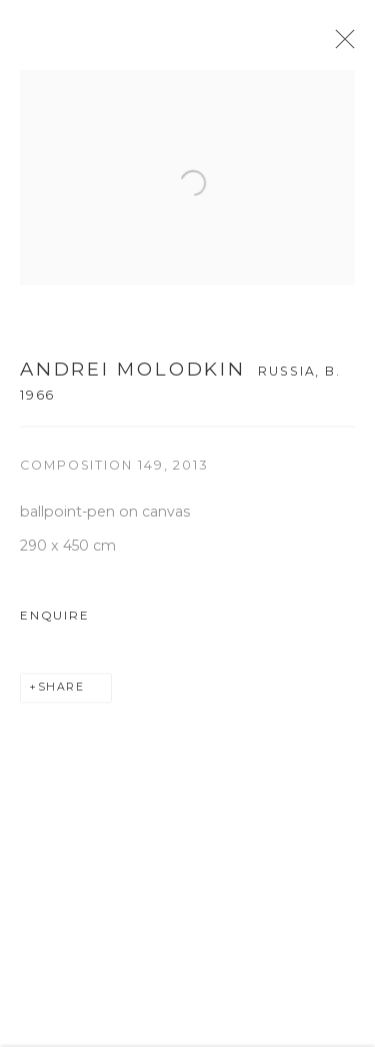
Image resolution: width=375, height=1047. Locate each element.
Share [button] (61, 692)
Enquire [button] (54, 621)
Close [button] (345, 45)
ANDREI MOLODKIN (133, 374)
